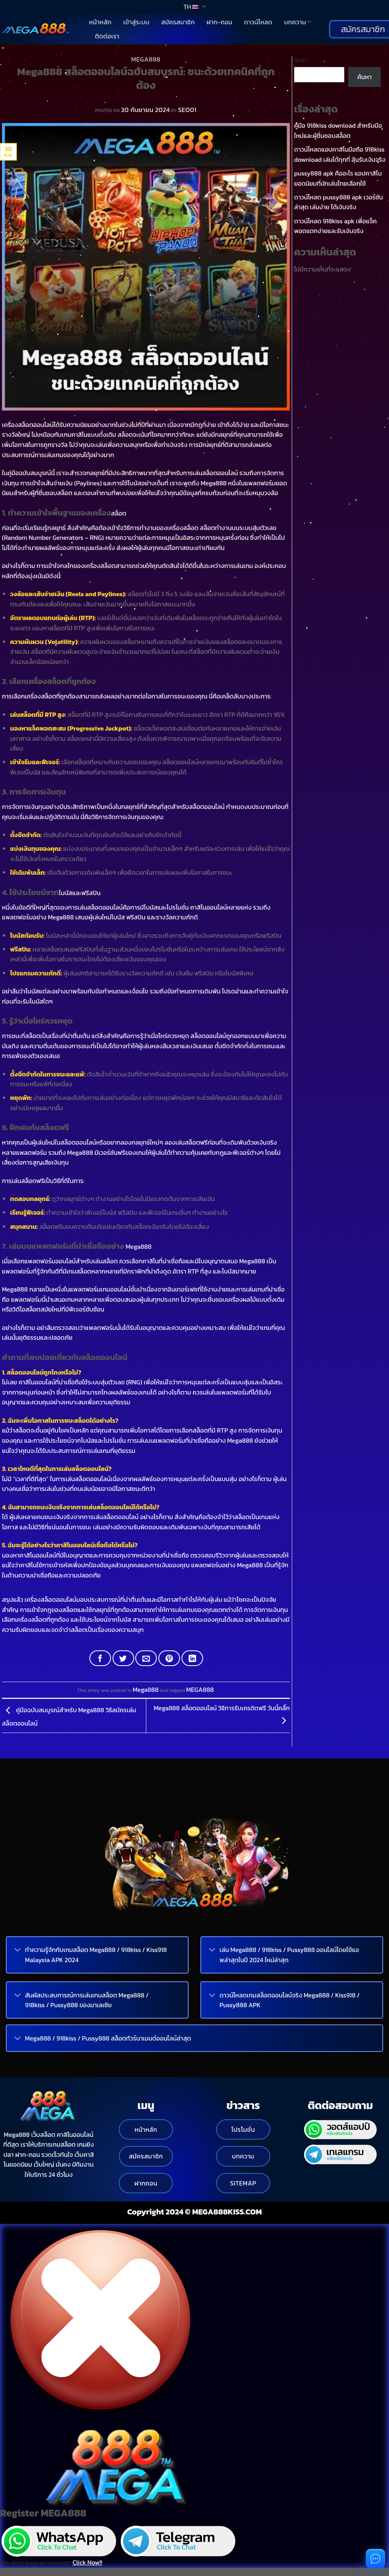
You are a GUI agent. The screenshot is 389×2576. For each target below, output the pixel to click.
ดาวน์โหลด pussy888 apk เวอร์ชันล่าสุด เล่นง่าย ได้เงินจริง (338, 202)
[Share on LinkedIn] (192, 1658)
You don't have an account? (51, 2562)
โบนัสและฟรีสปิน (80, 892)
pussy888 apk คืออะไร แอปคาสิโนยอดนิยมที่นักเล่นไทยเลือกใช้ (338, 178)
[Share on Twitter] (123, 1658)
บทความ (297, 22)
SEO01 (187, 109)
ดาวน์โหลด (258, 22)
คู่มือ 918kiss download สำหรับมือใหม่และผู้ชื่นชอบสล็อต (338, 130)
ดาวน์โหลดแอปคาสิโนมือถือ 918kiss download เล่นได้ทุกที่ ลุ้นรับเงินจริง (339, 154)
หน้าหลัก (100, 22)
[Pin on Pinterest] (169, 1658)
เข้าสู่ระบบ (136, 22)
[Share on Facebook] (100, 1658)
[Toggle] (18, 1950)
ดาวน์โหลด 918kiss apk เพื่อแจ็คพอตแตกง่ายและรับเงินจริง (335, 226)
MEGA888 (200, 1689)
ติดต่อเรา (107, 36)
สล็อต (118, 513)
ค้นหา (300, 60)
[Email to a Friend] (146, 1658)
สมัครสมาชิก (178, 22)
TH (195, 6)
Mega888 (145, 59)
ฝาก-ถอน (220, 22)
